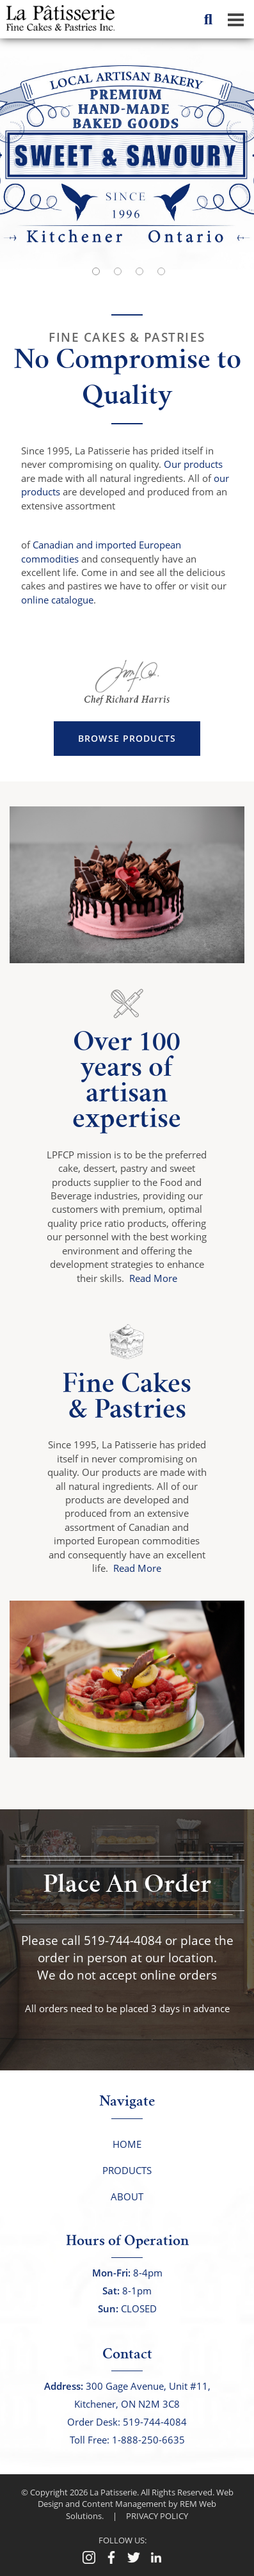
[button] (228, 154)
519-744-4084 (123, 1940)
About (127, 2196)
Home (127, 2144)
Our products (193, 464)
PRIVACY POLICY (157, 2516)
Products (127, 2170)
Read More (153, 1278)
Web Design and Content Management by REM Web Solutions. (136, 2504)
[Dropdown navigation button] (235, 19)
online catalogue (57, 599)
